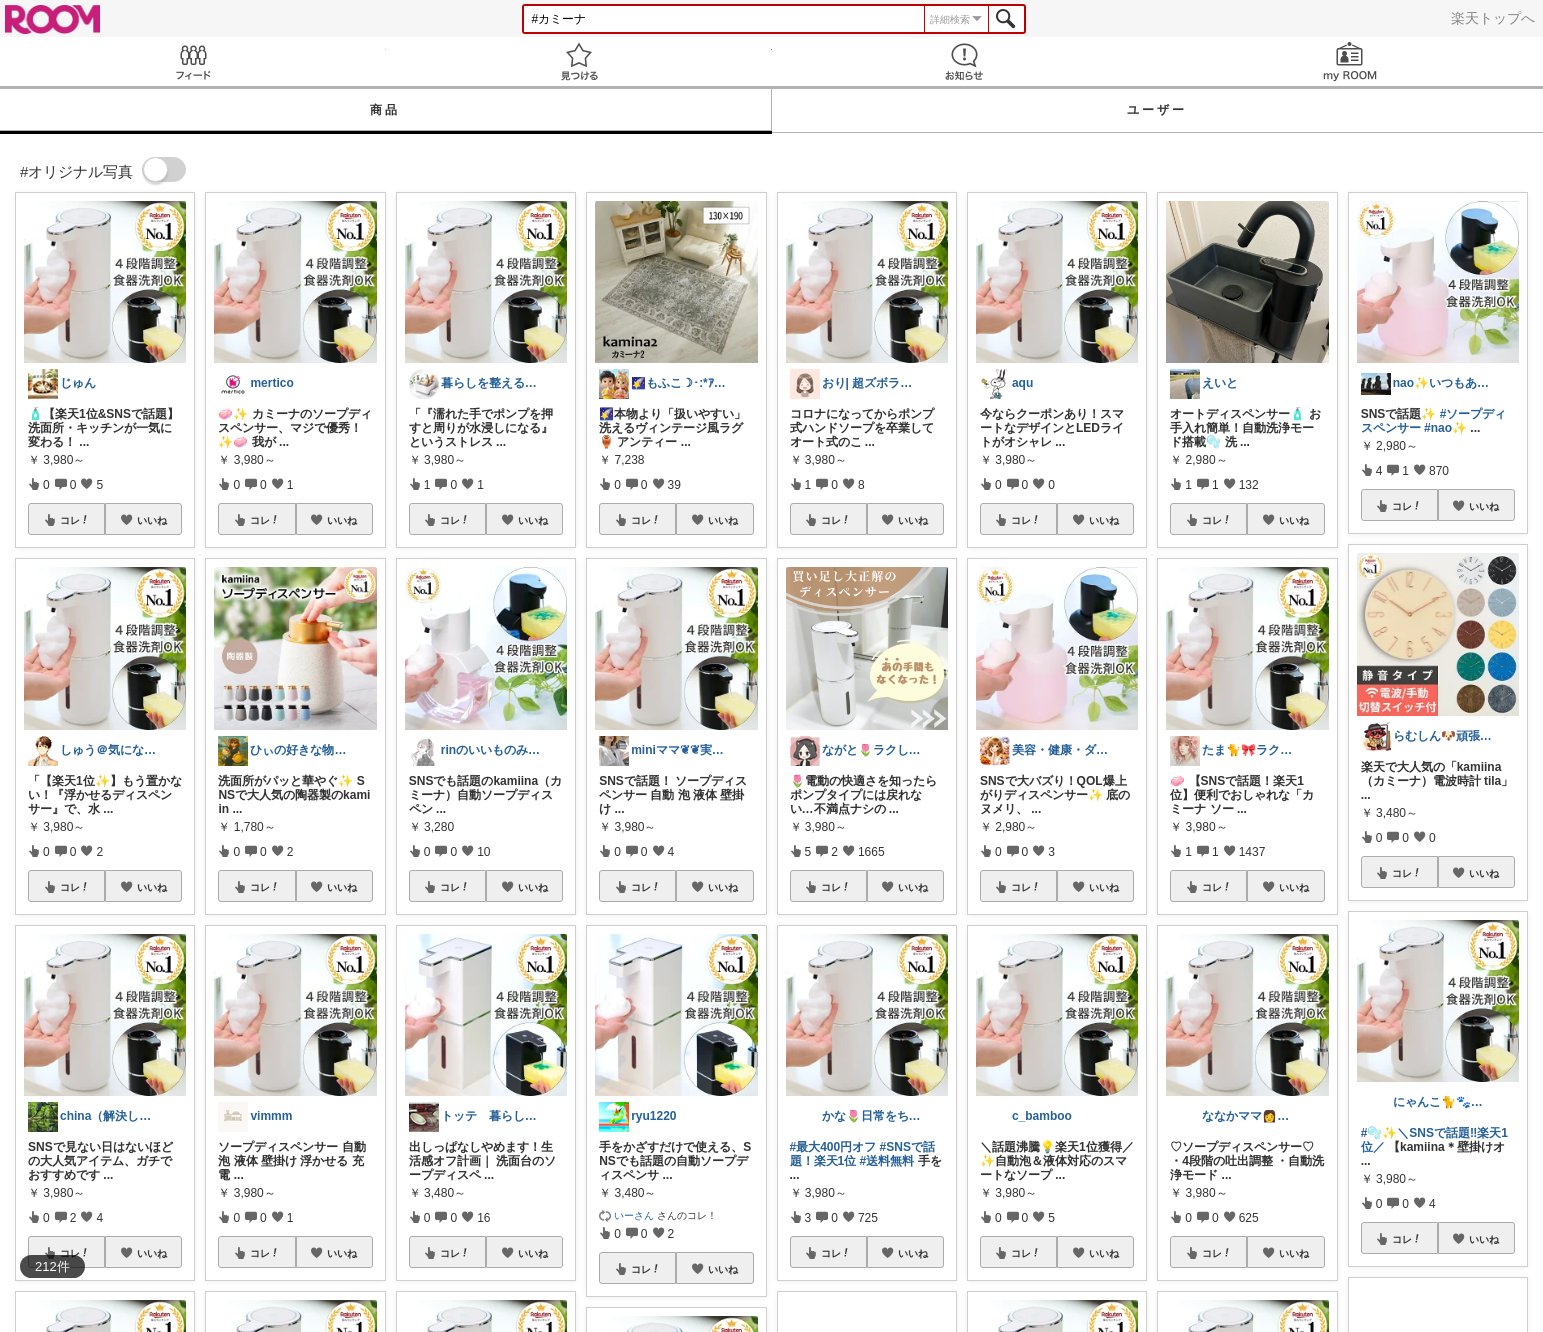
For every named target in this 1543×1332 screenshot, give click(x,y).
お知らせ (965, 61)
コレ (75, 520)
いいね (152, 520)
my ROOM (1350, 61)
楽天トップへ (1493, 18)
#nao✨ (1445, 428)
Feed (193, 61)
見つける (579, 61)
